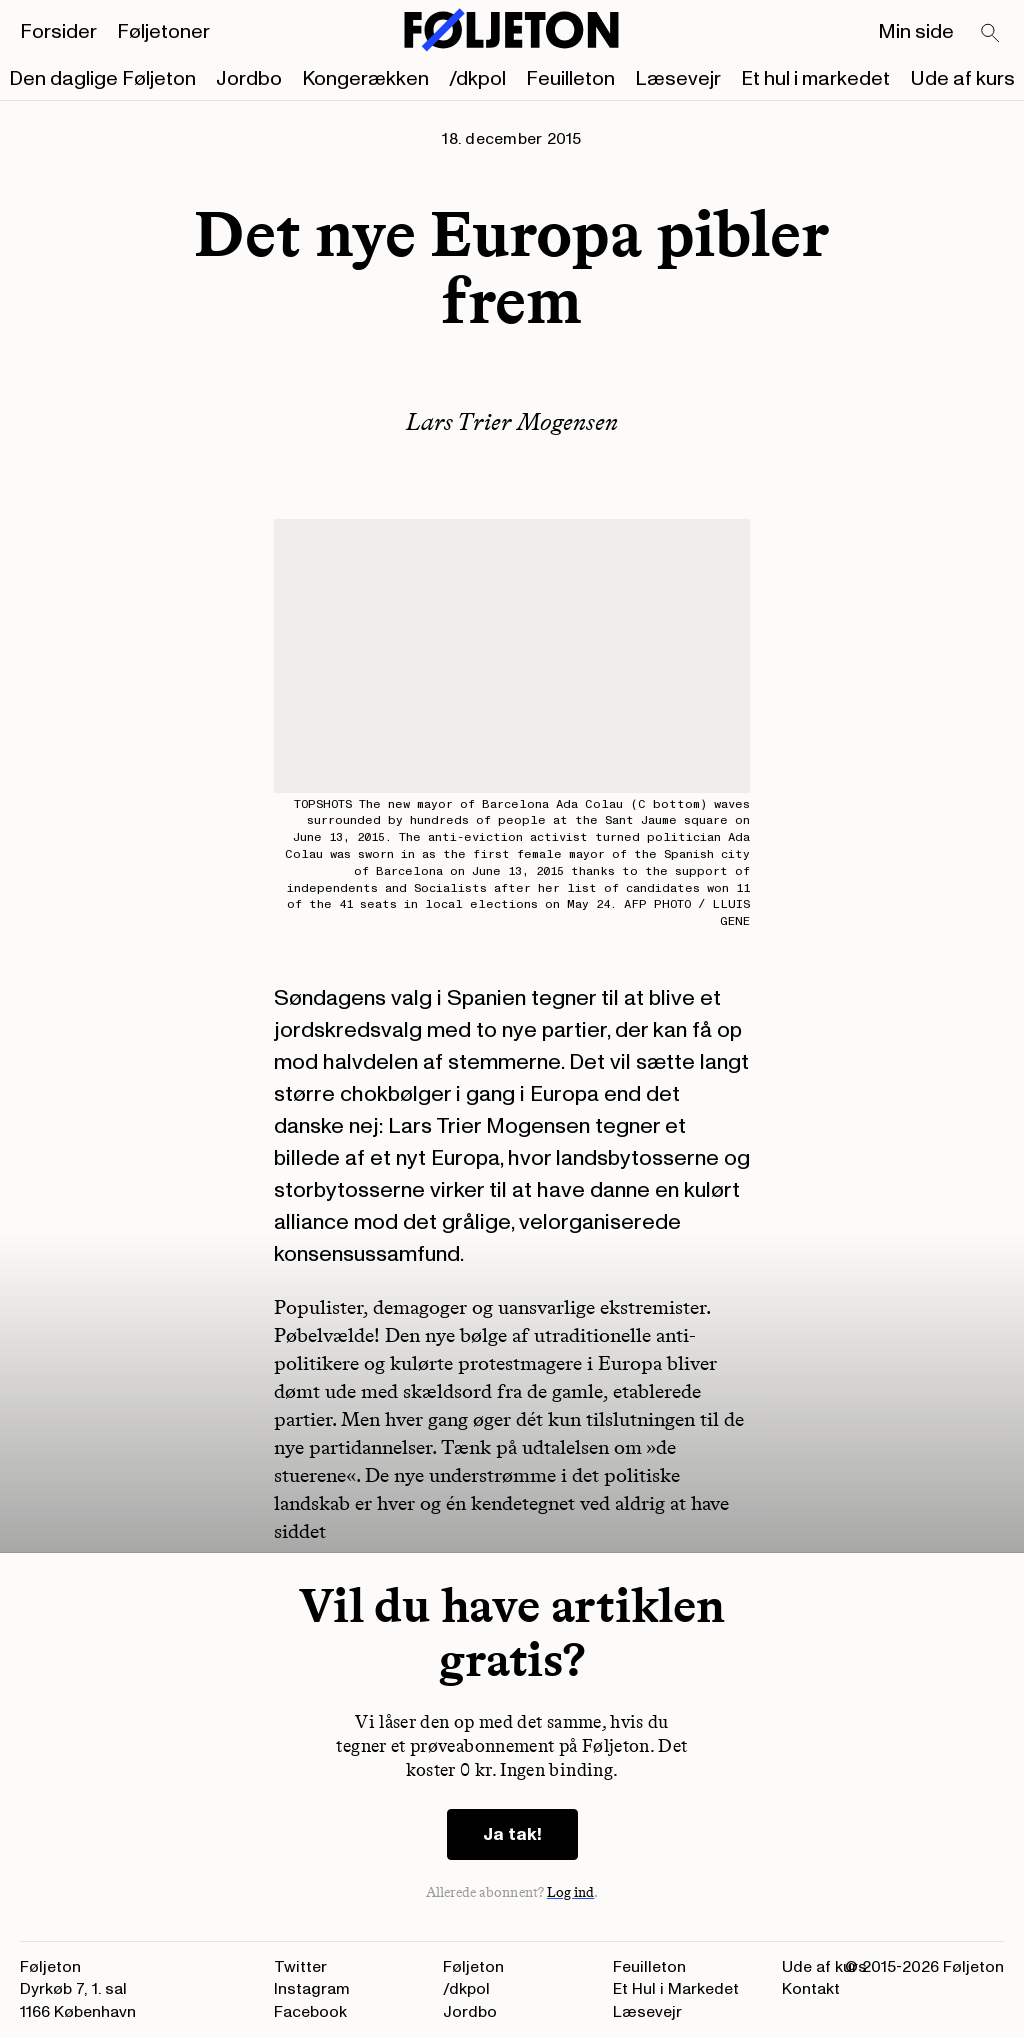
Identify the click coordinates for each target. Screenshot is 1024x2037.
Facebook (310, 2012)
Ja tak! (512, 1834)
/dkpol (477, 79)
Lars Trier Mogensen (512, 421)
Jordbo (249, 79)
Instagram (312, 1989)
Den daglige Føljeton (102, 79)
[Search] (991, 34)
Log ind (571, 1892)
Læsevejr (678, 79)
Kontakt (811, 1989)
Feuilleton (570, 79)
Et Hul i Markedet (676, 1989)
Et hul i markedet (815, 79)
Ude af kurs (962, 79)
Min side (916, 32)
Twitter (300, 1967)
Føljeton (473, 1967)
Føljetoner (163, 32)
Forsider (58, 32)
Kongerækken (365, 79)
